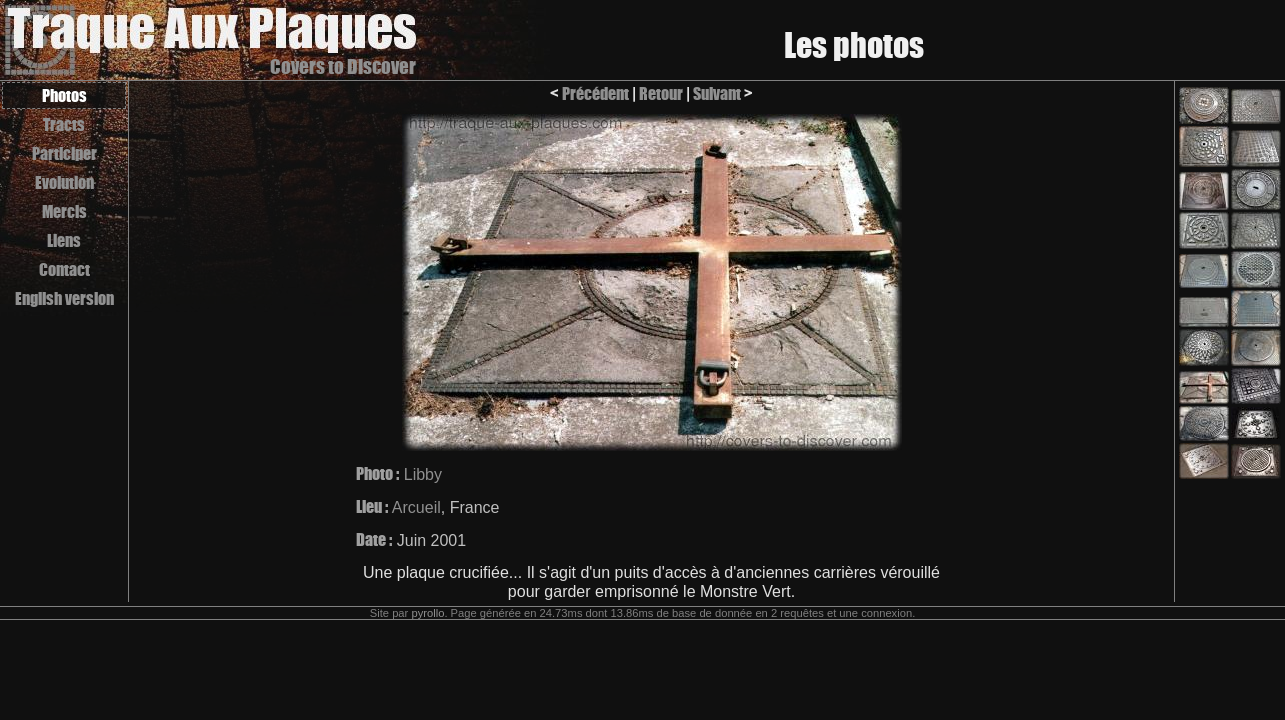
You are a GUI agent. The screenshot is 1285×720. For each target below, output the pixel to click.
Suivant (717, 93)
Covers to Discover (343, 66)
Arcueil (416, 507)
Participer (64, 153)
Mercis (64, 211)
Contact (64, 269)
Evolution (64, 182)
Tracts (64, 124)
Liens (64, 240)
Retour (661, 93)
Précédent (595, 93)
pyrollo (427, 613)
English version (64, 298)
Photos (64, 95)
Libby (423, 474)
